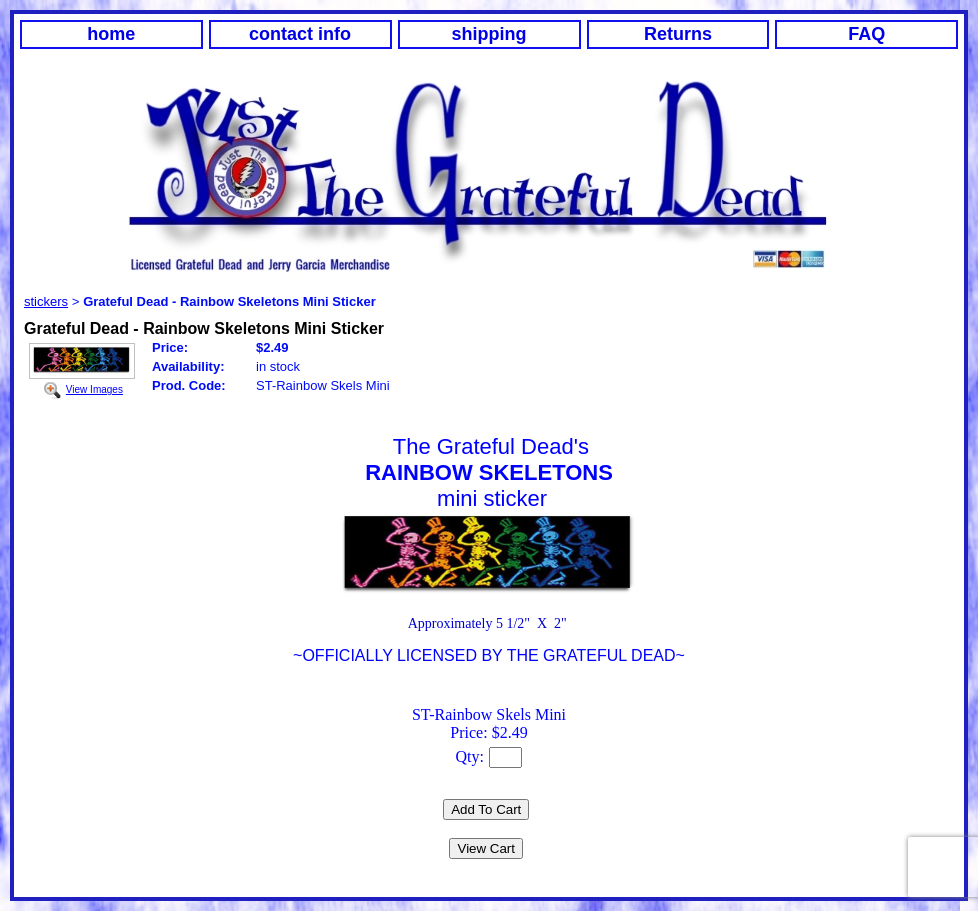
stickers (46, 301)
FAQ (866, 34)
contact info (300, 34)
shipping (489, 34)
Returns (678, 34)
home (111, 34)
